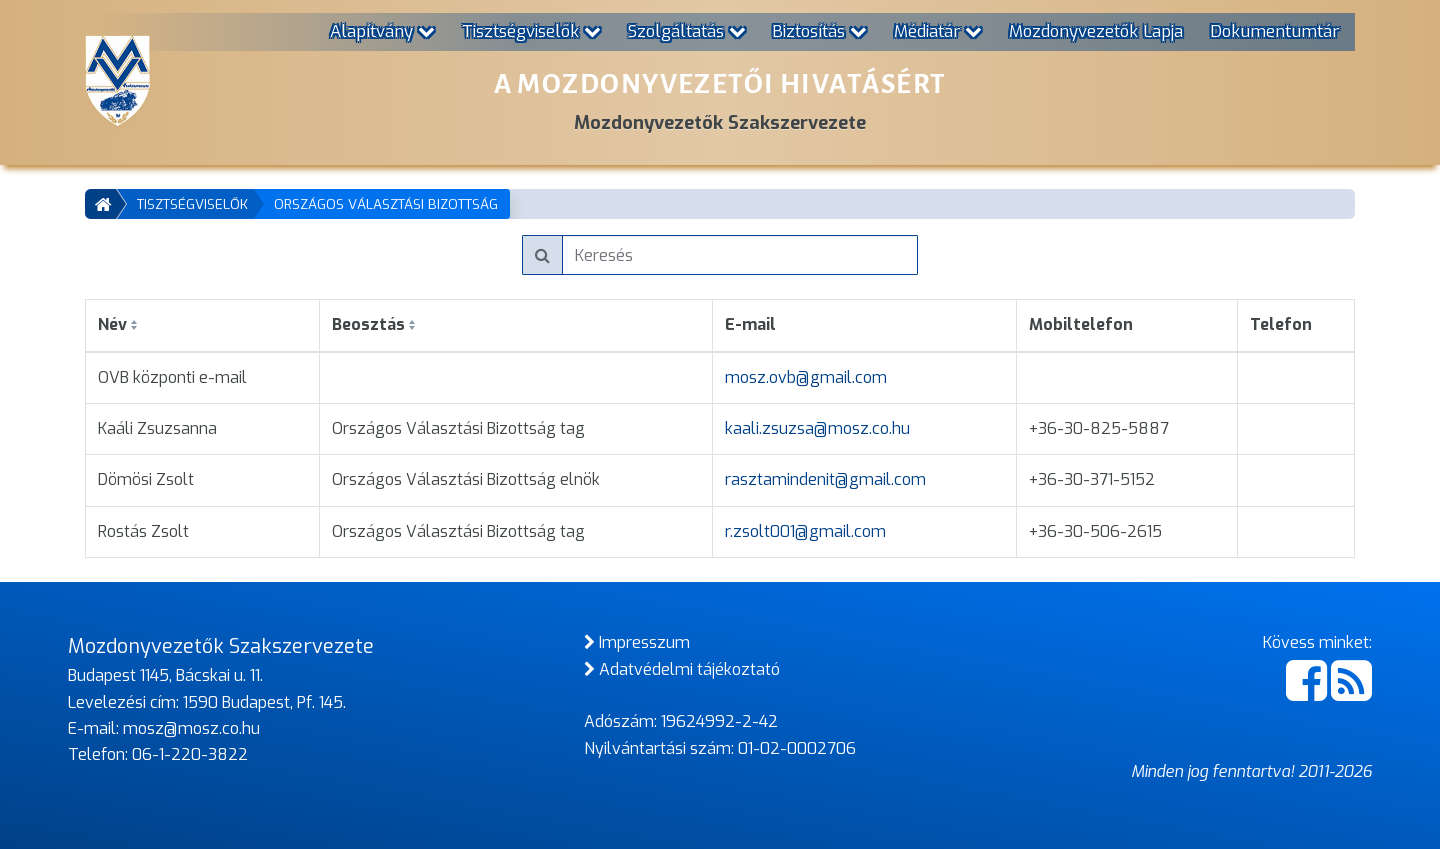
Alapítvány (382, 31)
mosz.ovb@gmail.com (806, 377)
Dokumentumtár (1274, 31)
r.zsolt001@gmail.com (805, 531)
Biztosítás (819, 31)
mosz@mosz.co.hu (191, 728)
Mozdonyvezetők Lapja (1096, 31)
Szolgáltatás (687, 31)
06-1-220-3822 (190, 754)
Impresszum (637, 642)
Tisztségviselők (531, 31)
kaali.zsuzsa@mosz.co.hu (817, 428)
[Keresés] (740, 255)
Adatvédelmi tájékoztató (682, 669)
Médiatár (938, 31)
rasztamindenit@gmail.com (825, 479)
